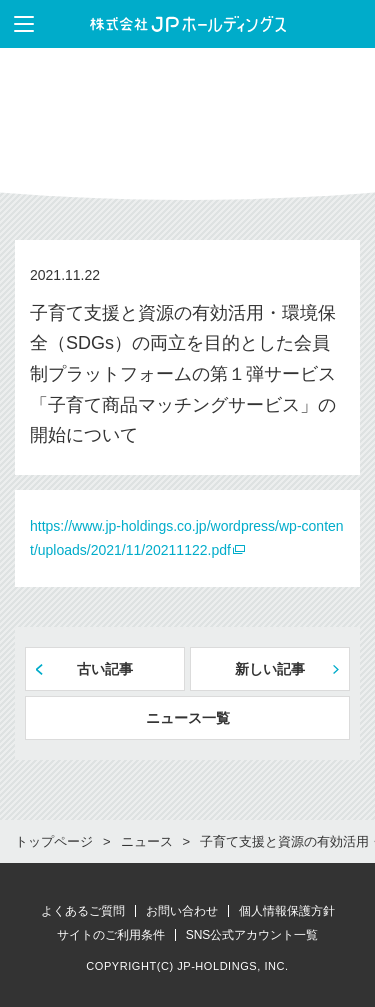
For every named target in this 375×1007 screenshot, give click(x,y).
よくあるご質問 (83, 911)
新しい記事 (270, 669)
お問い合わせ (182, 911)
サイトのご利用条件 (111, 935)
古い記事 (105, 669)
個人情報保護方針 (287, 911)
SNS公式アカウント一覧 (252, 935)
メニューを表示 (17, 24)
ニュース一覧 (188, 718)
